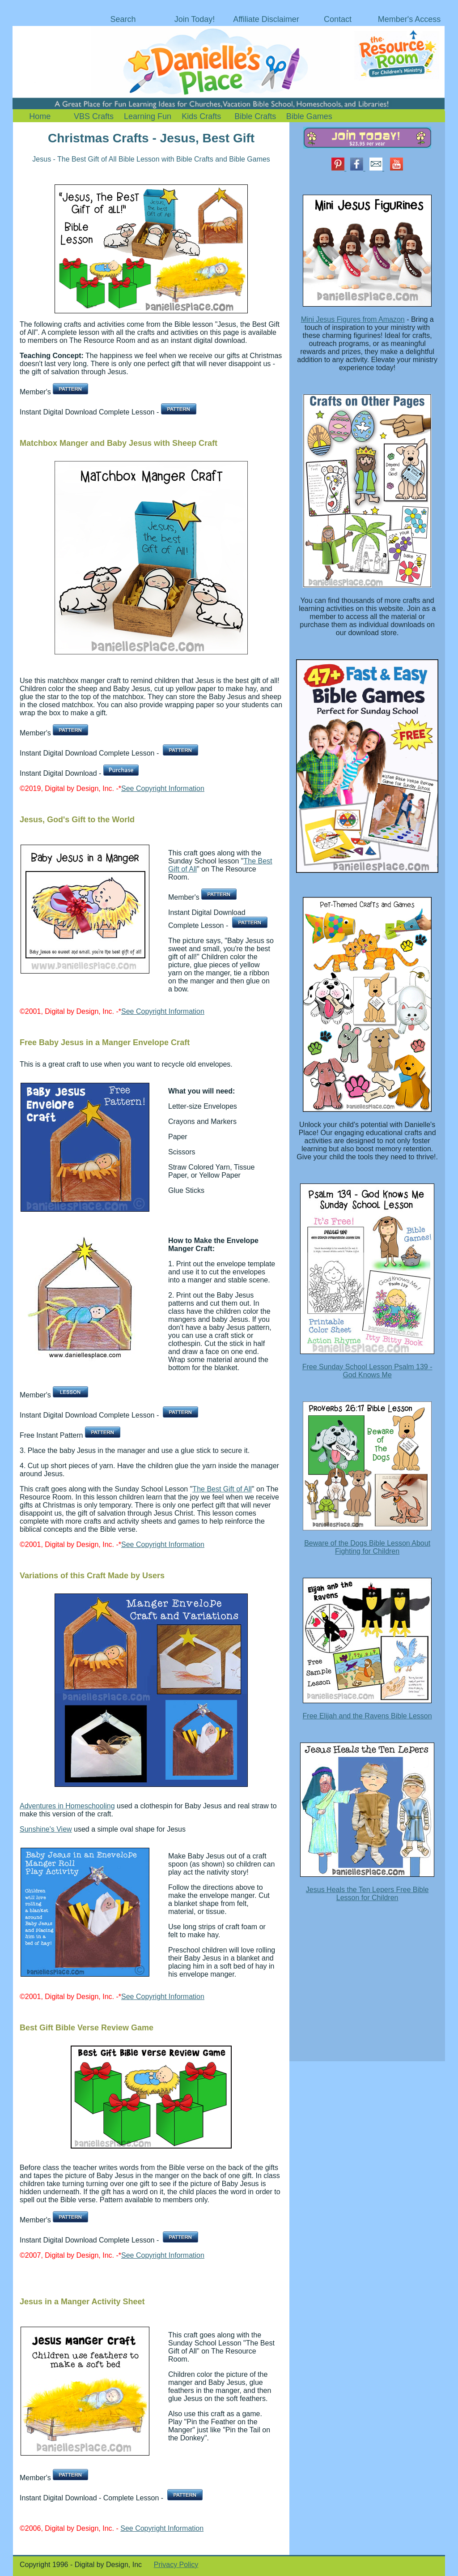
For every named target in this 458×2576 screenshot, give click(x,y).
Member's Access (409, 19)
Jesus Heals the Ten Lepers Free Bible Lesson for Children (367, 1893)
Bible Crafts (255, 116)
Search (123, 19)
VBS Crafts (94, 116)
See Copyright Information (162, 788)
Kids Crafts (201, 116)
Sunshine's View (46, 1829)
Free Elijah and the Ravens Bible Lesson (367, 1716)
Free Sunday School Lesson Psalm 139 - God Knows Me (367, 1371)
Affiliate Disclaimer (266, 19)
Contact (338, 19)
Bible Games (309, 116)
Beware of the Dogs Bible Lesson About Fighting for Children (367, 1547)
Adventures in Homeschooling (67, 1806)
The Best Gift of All (222, 1489)
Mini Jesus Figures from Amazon (353, 319)
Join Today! (194, 19)
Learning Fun (147, 116)
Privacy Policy (176, 2564)
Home (40, 116)
